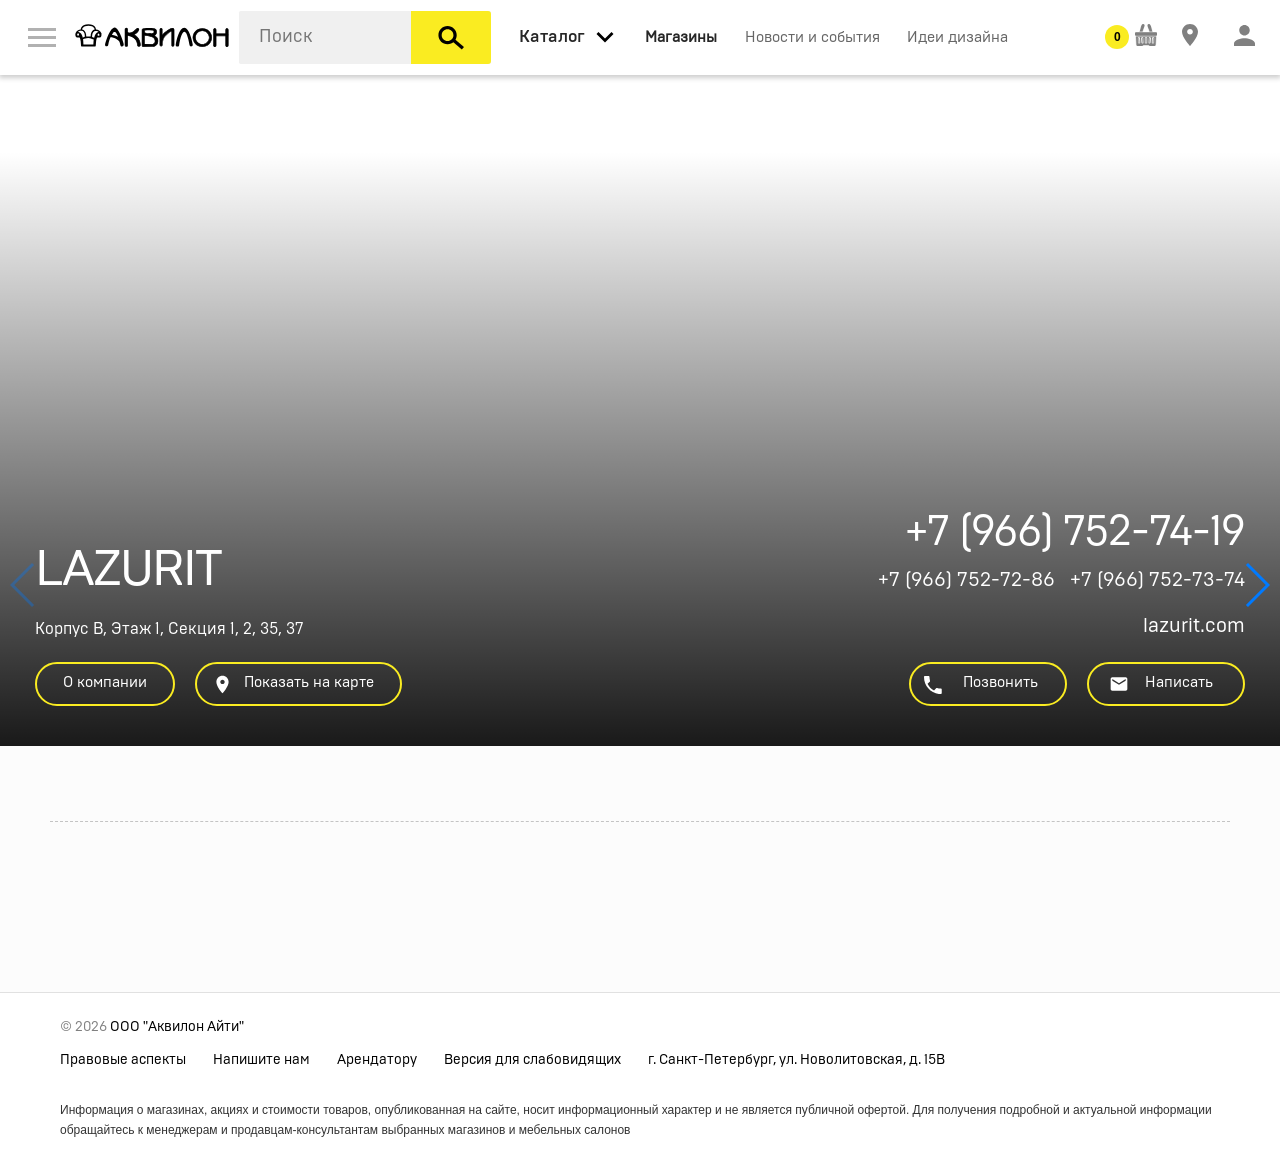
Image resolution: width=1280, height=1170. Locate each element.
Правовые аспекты (123, 1060)
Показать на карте (293, 684)
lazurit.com (1194, 626)
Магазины (681, 37)
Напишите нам (261, 1060)
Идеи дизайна (957, 37)
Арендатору (377, 1060)
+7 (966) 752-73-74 (1157, 580)
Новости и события (812, 37)
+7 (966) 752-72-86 (966, 580)
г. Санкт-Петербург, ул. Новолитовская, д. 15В (796, 1060)
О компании (105, 682)
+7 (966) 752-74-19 (1075, 537)
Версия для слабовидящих (532, 1060)
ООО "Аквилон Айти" (177, 1027)
